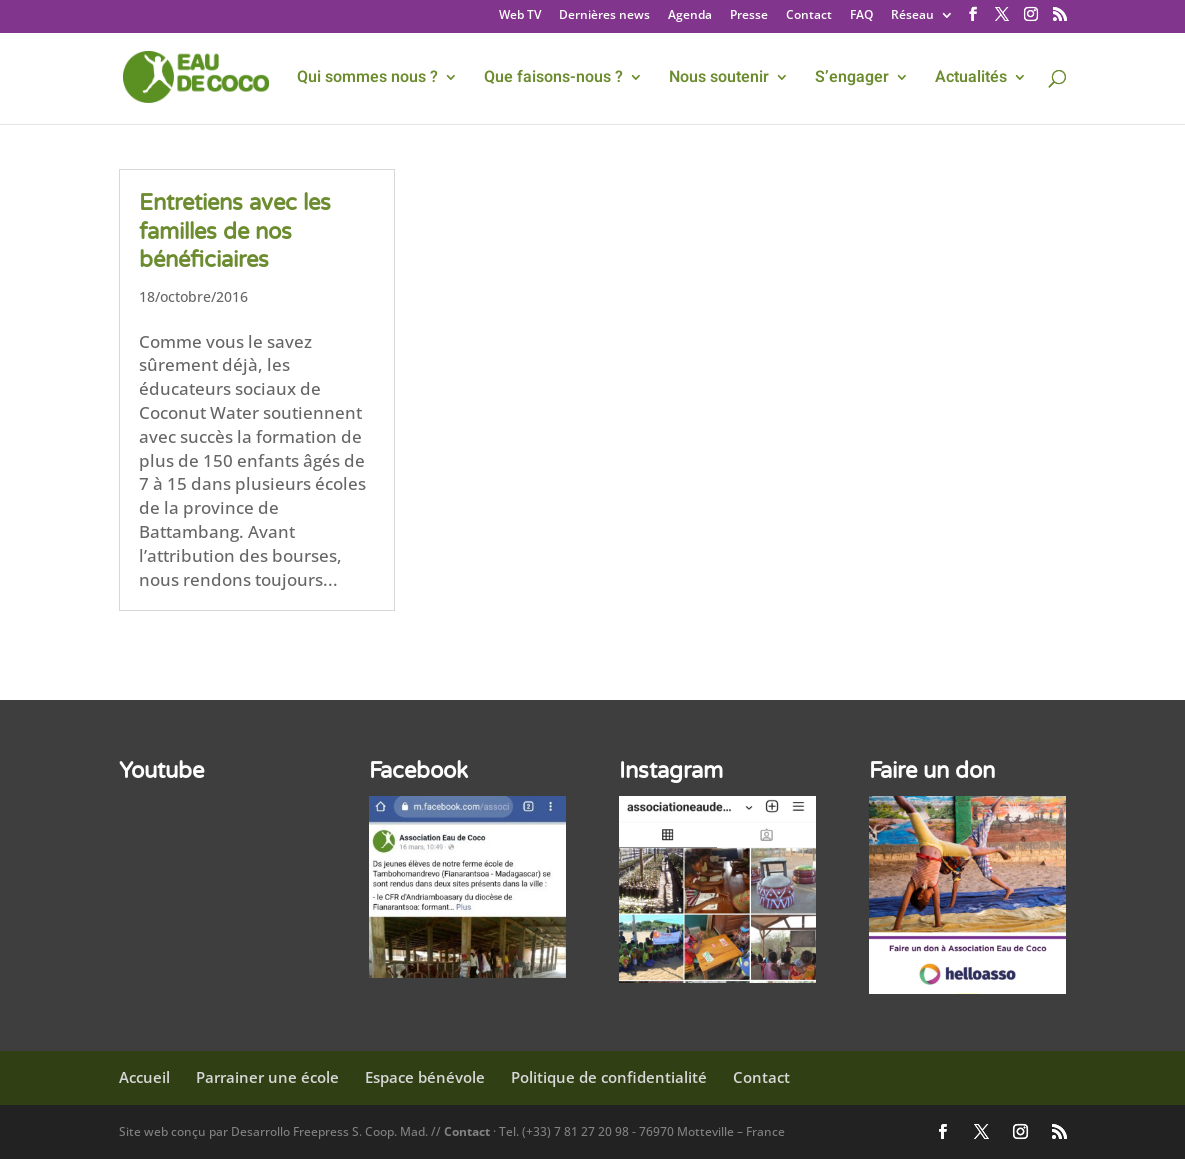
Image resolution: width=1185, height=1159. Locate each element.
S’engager (852, 79)
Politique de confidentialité (609, 1077)
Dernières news (604, 16)
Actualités (971, 79)
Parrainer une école (267, 1077)
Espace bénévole (425, 1077)
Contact (809, 16)
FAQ (861, 16)
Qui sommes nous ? (367, 79)
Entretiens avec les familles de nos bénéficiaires (235, 231)
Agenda (690, 16)
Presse (749, 16)
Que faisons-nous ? (553, 79)
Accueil (144, 1077)
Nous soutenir (719, 79)
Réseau (912, 16)
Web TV (520, 16)
